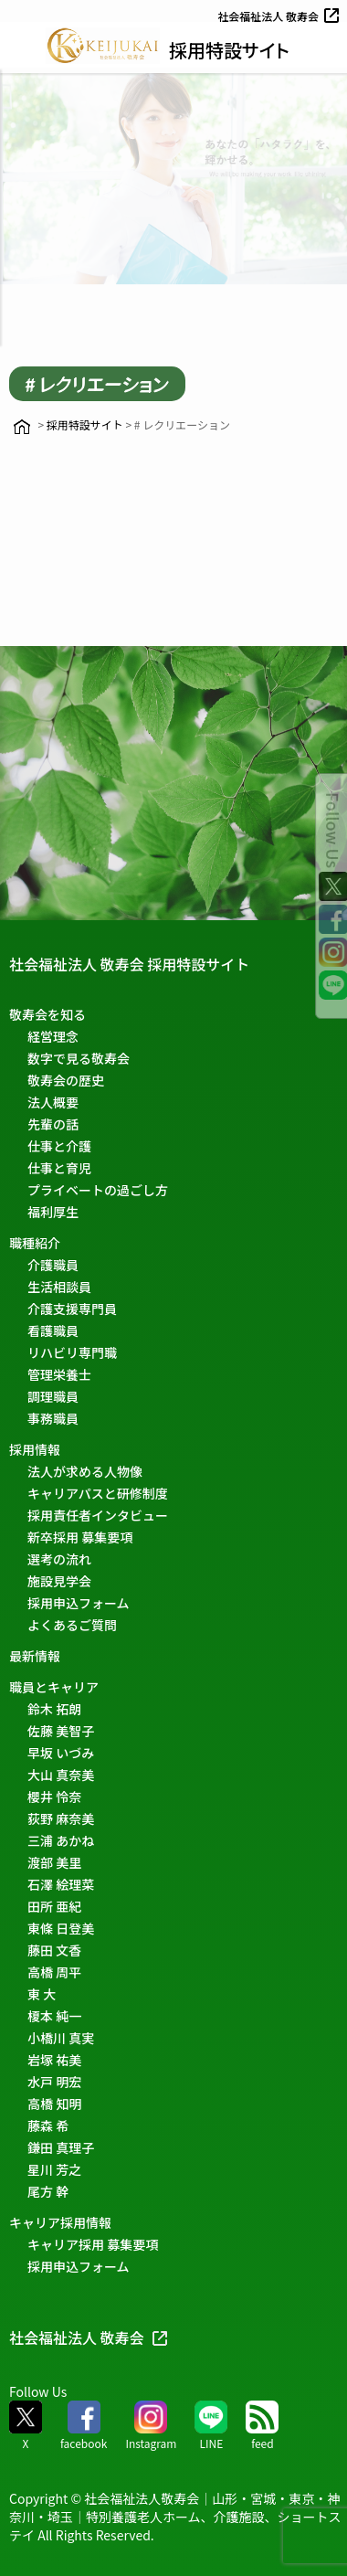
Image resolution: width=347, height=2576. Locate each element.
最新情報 (34, 1656)
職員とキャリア (54, 1687)
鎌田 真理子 (60, 2147)
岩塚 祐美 (54, 2060)
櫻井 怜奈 (54, 1796)
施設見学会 (59, 1581)
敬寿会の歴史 (65, 1080)
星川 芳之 (54, 2169)
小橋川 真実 (60, 2038)
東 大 (41, 1994)
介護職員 (53, 1265)
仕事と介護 (59, 1146)
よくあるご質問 (72, 1625)
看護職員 (53, 1330)
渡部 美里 (54, 1862)
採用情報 (34, 1449)
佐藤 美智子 (60, 1731)
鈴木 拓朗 (54, 1709)
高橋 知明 (54, 2103)
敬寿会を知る (47, 1014)
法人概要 (53, 1102)
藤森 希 (47, 2125)
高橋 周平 (54, 1972)
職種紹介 (34, 1243)
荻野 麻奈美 (60, 1818)
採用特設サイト (229, 50)
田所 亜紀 (54, 1906)
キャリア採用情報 (60, 2222)
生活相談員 (59, 1286)
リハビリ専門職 (72, 1352)
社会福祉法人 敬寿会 (279, 16)
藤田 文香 (54, 1950)
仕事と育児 (59, 1168)
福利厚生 (53, 1212)
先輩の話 (53, 1124)
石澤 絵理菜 (60, 1884)
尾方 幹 (47, 2191)
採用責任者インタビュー (97, 1515)
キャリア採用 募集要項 (92, 2244)
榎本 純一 (54, 2016)
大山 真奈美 (60, 1774)
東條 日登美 (60, 1928)
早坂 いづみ (60, 1753)
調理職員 (53, 1396)
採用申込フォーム (78, 1603)
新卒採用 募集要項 (79, 1537)
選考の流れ (59, 1559)
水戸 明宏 (54, 2081)
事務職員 (53, 1418)
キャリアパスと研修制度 (97, 1493)
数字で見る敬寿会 (78, 1058)
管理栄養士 (59, 1374)
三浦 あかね (60, 1840)
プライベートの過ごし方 (97, 1190)
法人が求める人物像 (84, 1471)
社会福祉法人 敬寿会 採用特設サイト (129, 964)
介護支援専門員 (72, 1308)
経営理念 (53, 1036)
